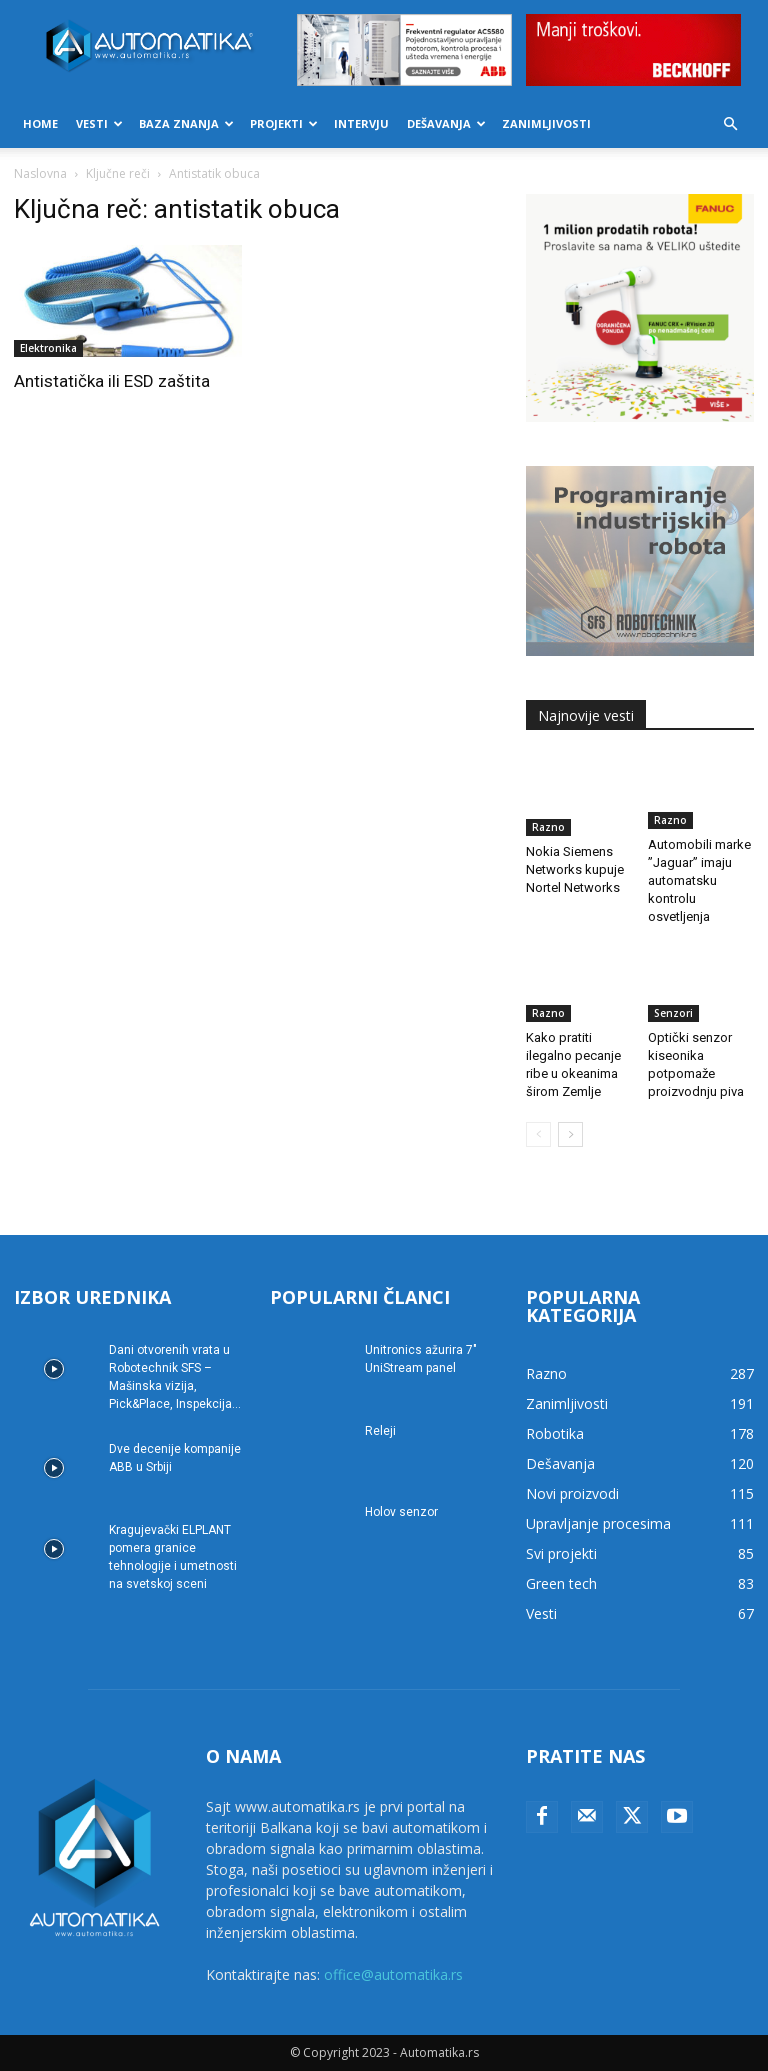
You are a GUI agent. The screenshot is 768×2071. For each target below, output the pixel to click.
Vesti (99, 123)
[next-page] (570, 1134)
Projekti (284, 123)
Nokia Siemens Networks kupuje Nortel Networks (575, 869)
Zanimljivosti (546, 123)
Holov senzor (401, 1512)
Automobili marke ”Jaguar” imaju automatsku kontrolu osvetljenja (699, 880)
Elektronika (48, 348)
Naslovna (40, 173)
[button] (730, 124)
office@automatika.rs (393, 1974)
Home (40, 123)
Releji (380, 1431)
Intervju (361, 123)
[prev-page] (538, 1134)
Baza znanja (186, 123)
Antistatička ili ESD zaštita (112, 381)
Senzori (673, 1013)
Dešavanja (446, 123)
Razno (548, 827)
